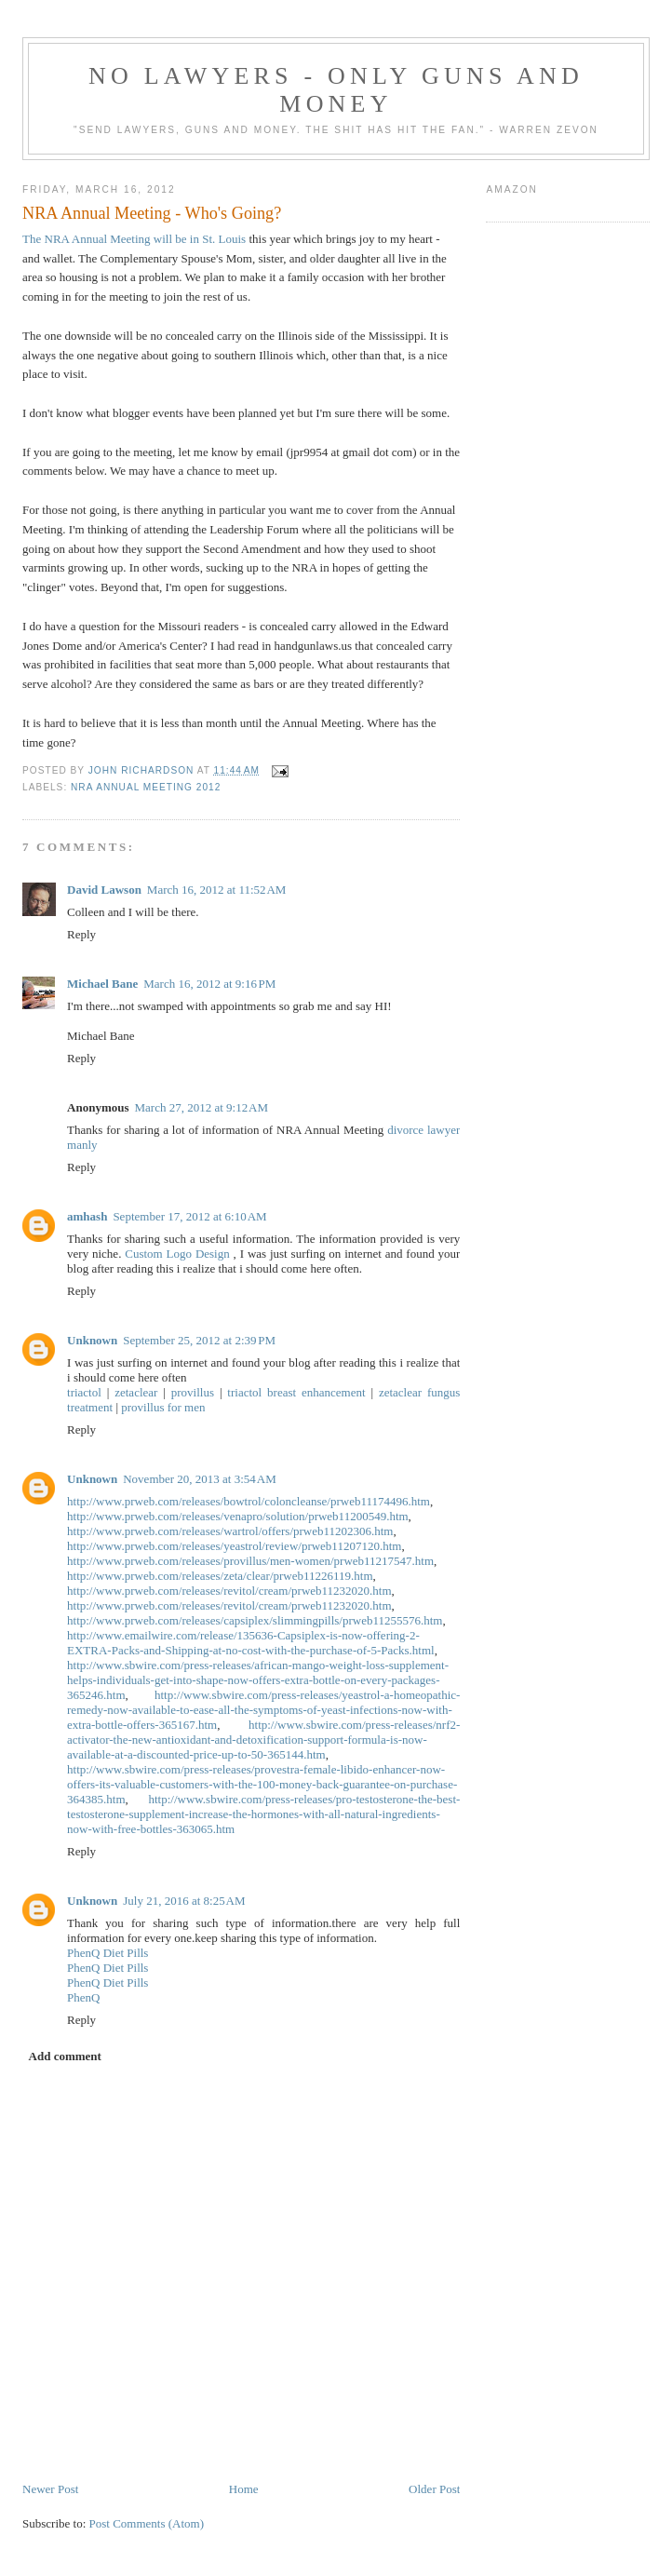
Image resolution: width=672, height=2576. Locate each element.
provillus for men (163, 1407)
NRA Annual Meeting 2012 (146, 787)
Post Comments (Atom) (147, 2523)
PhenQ (83, 1997)
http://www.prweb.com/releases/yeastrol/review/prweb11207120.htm (234, 1546)
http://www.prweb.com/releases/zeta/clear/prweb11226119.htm (220, 1576)
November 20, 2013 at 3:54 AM (199, 1479)
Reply (81, 934)
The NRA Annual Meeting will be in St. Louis (134, 239)
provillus (192, 1392)
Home (244, 2489)
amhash (87, 1216)
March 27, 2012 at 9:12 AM (202, 1107)
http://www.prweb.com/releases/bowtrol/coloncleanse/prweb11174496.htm (248, 1501)
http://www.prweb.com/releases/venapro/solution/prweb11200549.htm (238, 1516)
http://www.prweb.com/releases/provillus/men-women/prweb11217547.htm (250, 1561)
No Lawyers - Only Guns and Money (336, 89)
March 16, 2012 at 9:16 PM (209, 984)
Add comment (65, 2056)
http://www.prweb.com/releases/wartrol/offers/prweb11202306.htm (230, 1531)
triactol (84, 1392)
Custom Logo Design (177, 1254)
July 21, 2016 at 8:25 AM (184, 1901)
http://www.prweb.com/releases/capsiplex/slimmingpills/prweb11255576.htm (254, 1620)
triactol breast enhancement (296, 1392)
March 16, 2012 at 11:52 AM (217, 890)
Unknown (92, 1340)
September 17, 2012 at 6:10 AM (189, 1216)
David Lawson (104, 890)
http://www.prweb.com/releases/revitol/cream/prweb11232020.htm (229, 1591)
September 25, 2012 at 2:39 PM (199, 1340)
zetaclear (135, 1392)
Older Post (434, 2489)
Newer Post (50, 2489)
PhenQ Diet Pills (107, 1953)
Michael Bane (102, 984)
